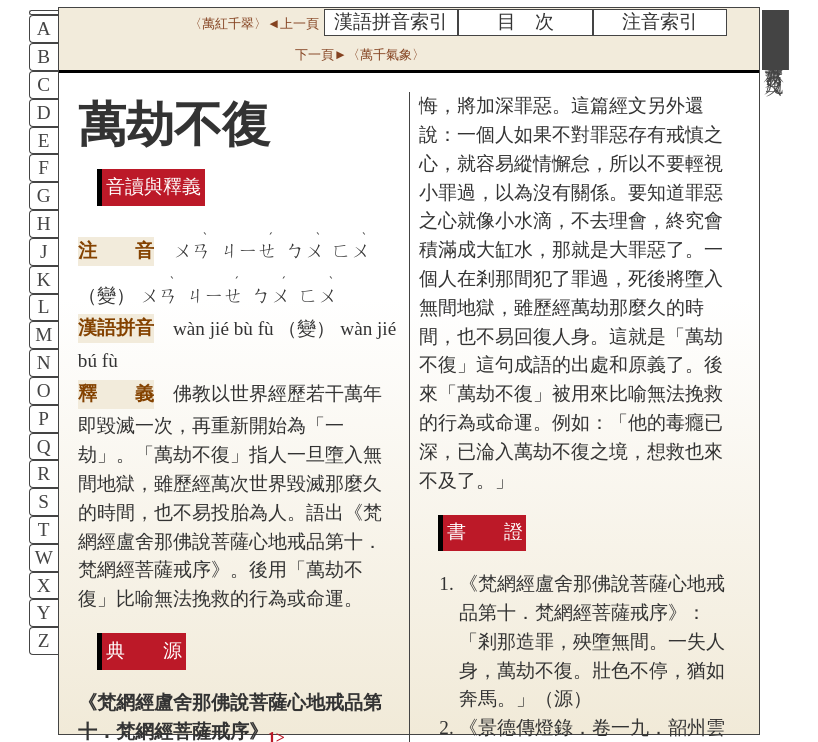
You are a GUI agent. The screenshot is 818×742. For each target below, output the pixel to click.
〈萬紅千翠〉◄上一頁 (254, 23)
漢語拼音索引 (391, 21)
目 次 (525, 21)
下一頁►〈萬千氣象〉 (360, 54)
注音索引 (660, 21)
